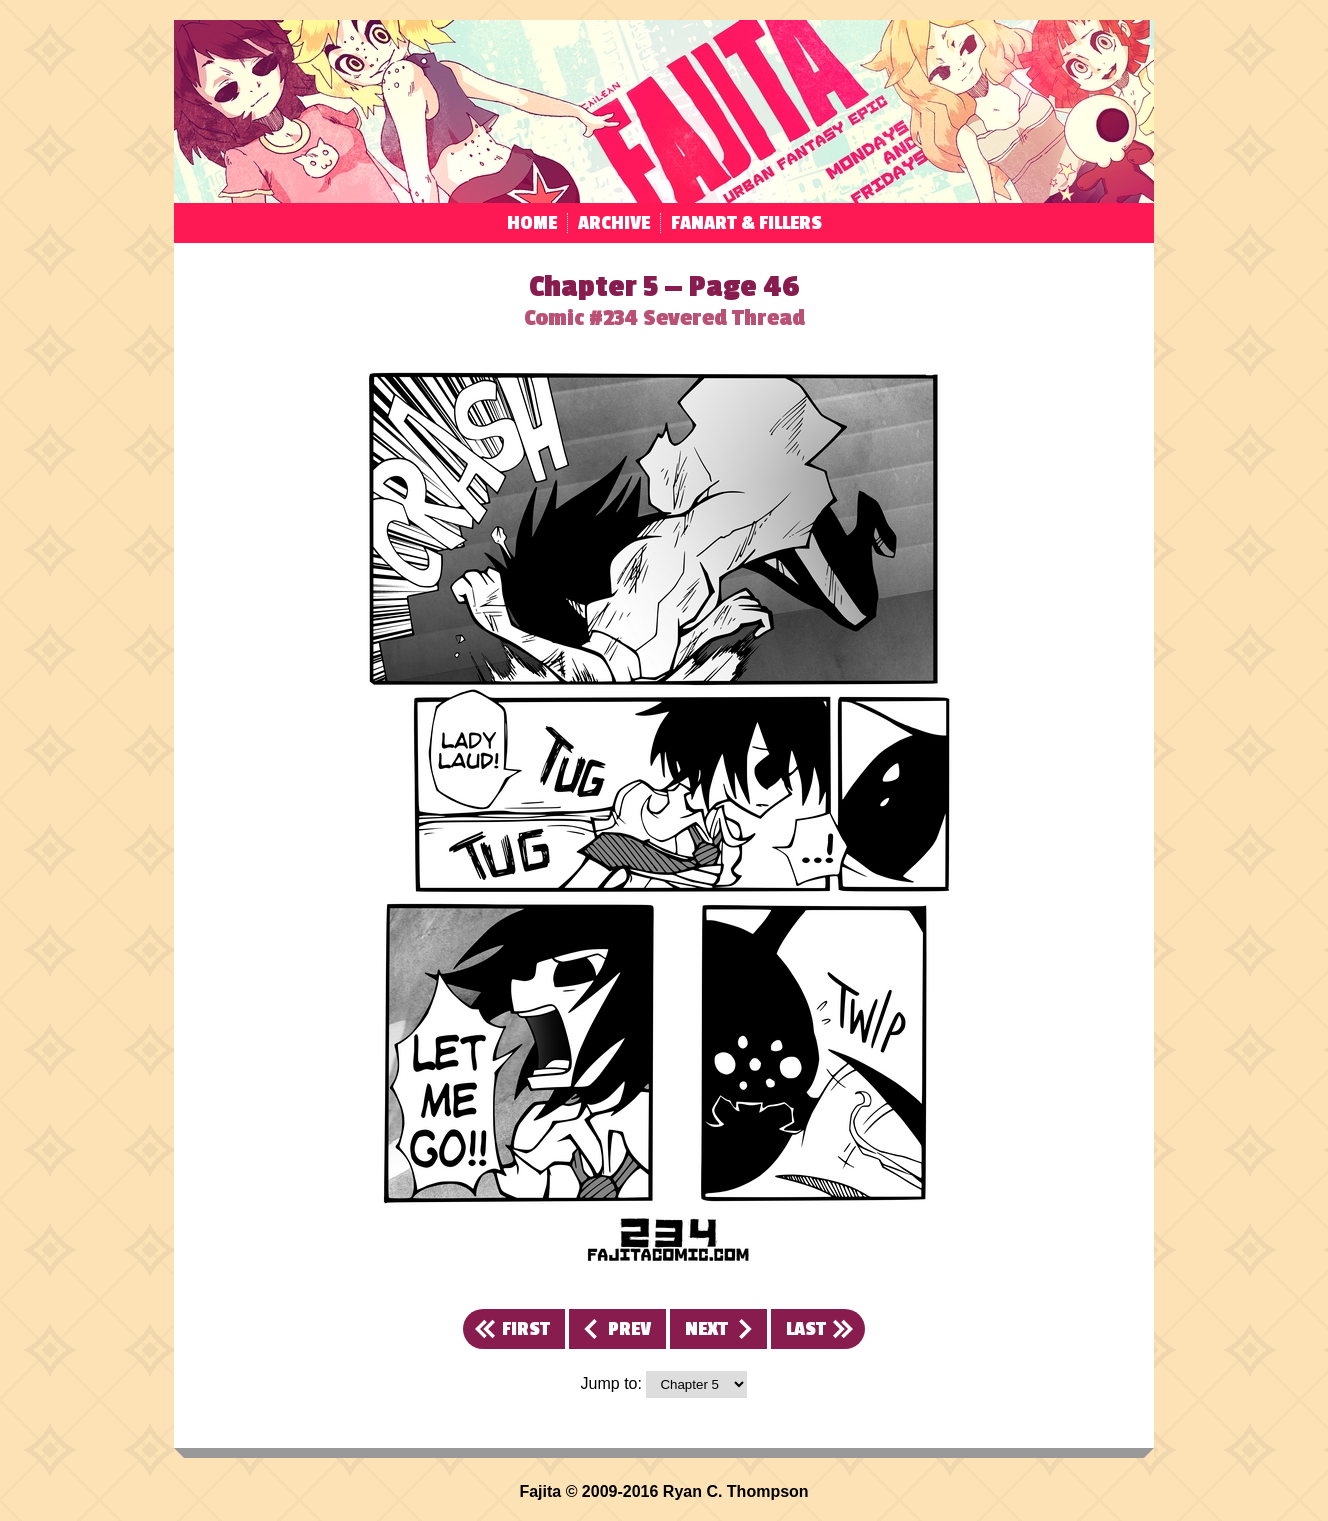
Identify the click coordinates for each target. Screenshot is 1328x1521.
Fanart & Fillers (746, 223)
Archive (614, 223)
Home (532, 223)
